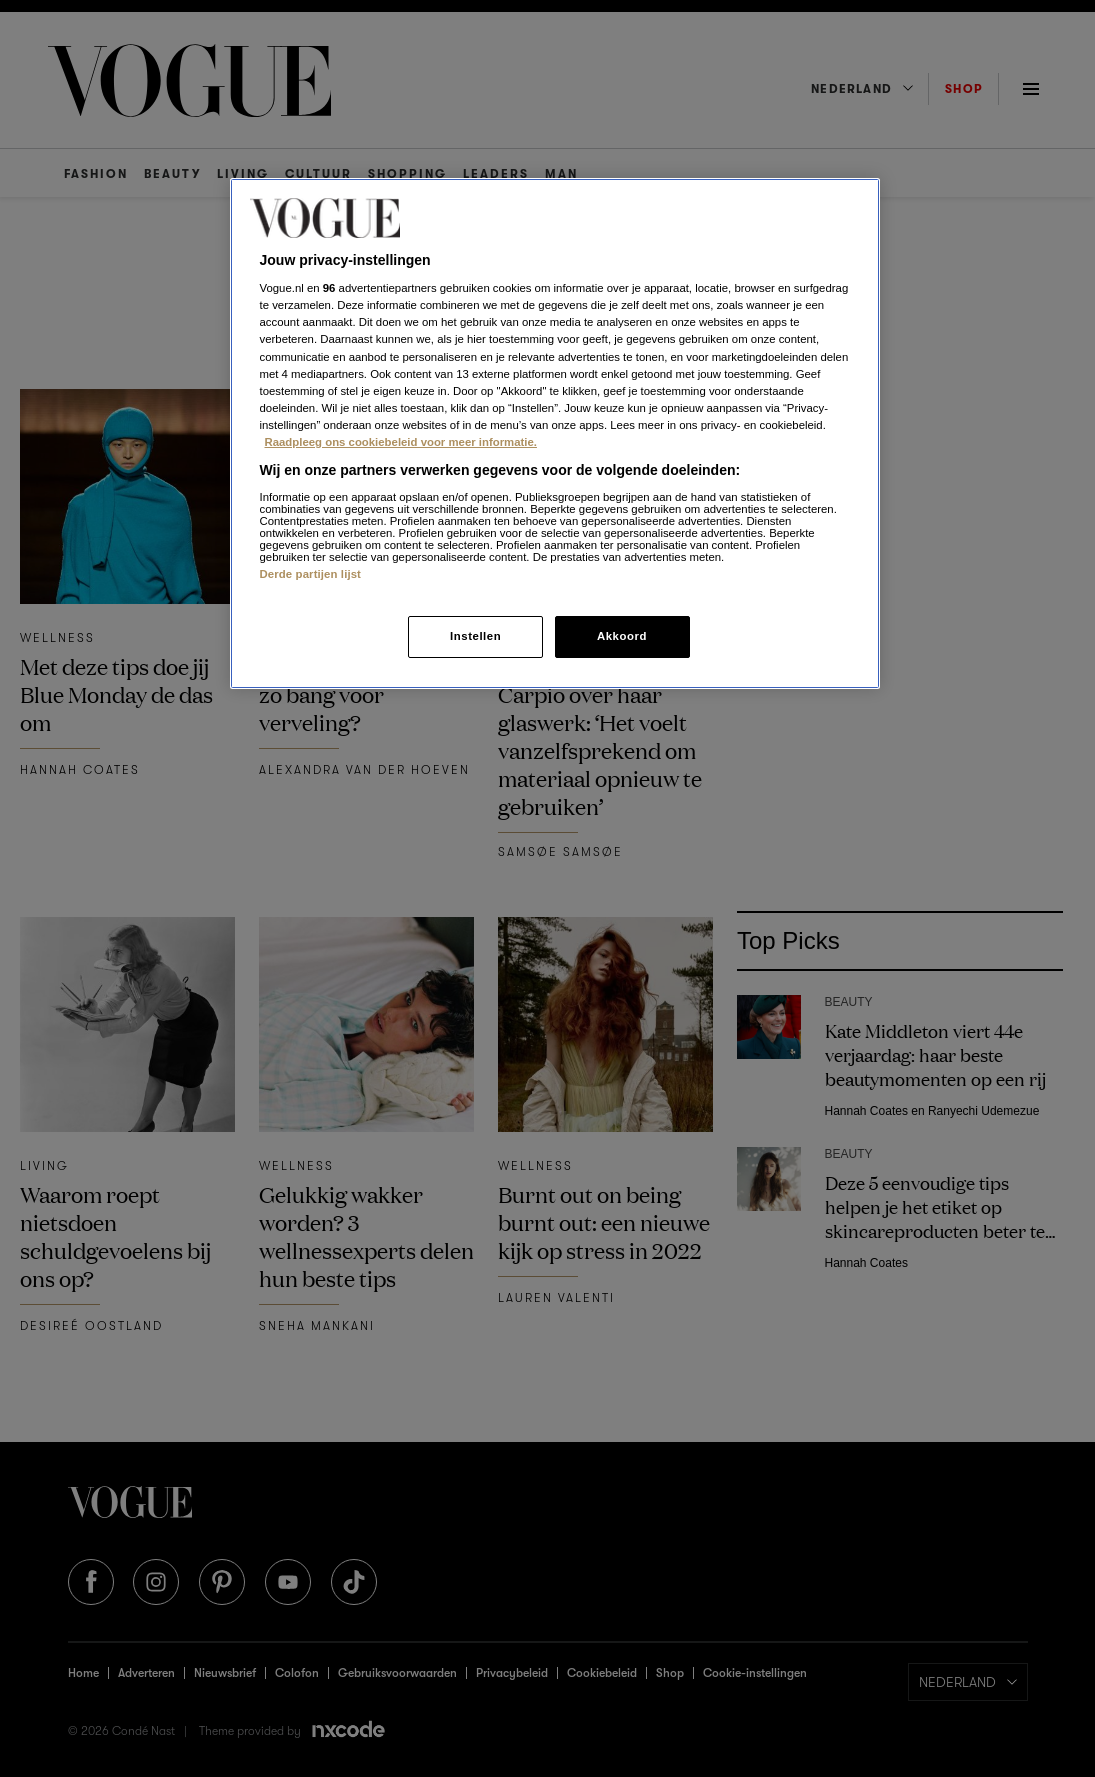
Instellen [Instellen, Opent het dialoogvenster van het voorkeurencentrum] (475, 636)
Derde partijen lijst (311, 574)
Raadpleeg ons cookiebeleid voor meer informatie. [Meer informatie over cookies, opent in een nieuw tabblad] (401, 442)
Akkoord (622, 636)
